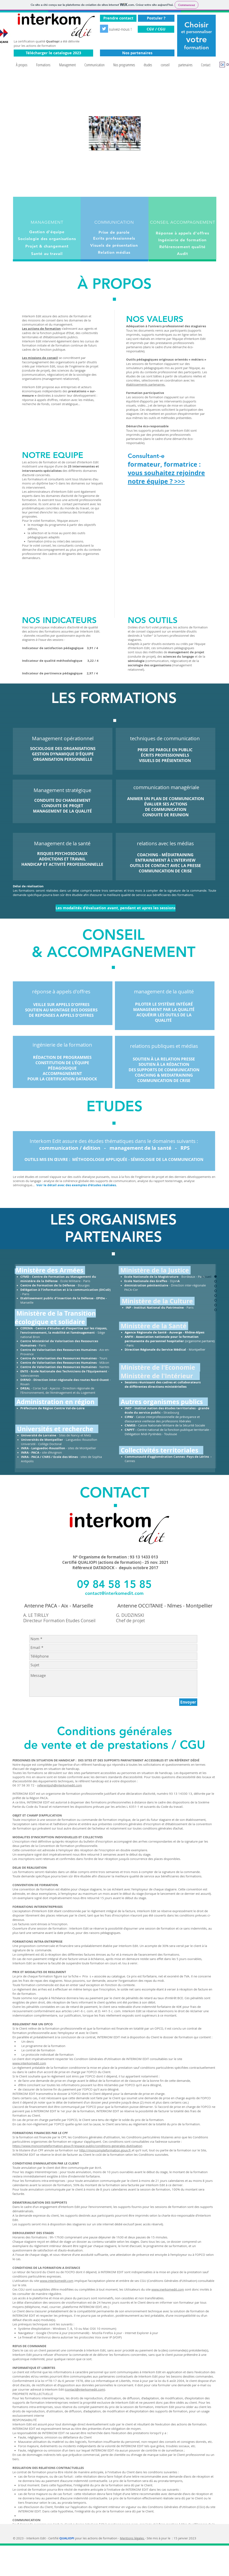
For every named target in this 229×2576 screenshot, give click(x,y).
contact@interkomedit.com (114, 1593)
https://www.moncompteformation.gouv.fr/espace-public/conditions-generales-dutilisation (77, 2146)
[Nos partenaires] (137, 53)
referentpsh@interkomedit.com (59, 1785)
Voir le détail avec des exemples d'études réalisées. (76, 1185)
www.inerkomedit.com (167, 2289)
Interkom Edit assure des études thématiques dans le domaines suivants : (114, 1141)
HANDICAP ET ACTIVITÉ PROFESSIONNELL (61, 864)
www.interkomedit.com (29, 2063)
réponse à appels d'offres (61, 991)
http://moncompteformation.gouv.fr (105, 2150)
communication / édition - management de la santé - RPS (114, 1147)
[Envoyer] (188, 1702)
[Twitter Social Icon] (104, 29)
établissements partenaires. (145, 384)
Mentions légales (132, 2538)
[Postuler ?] (156, 18)
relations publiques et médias (164, 1046)
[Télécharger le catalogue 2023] (53, 53)
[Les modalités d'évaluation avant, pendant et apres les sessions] (115, 908)
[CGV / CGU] (156, 29)
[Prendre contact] (118, 18)
